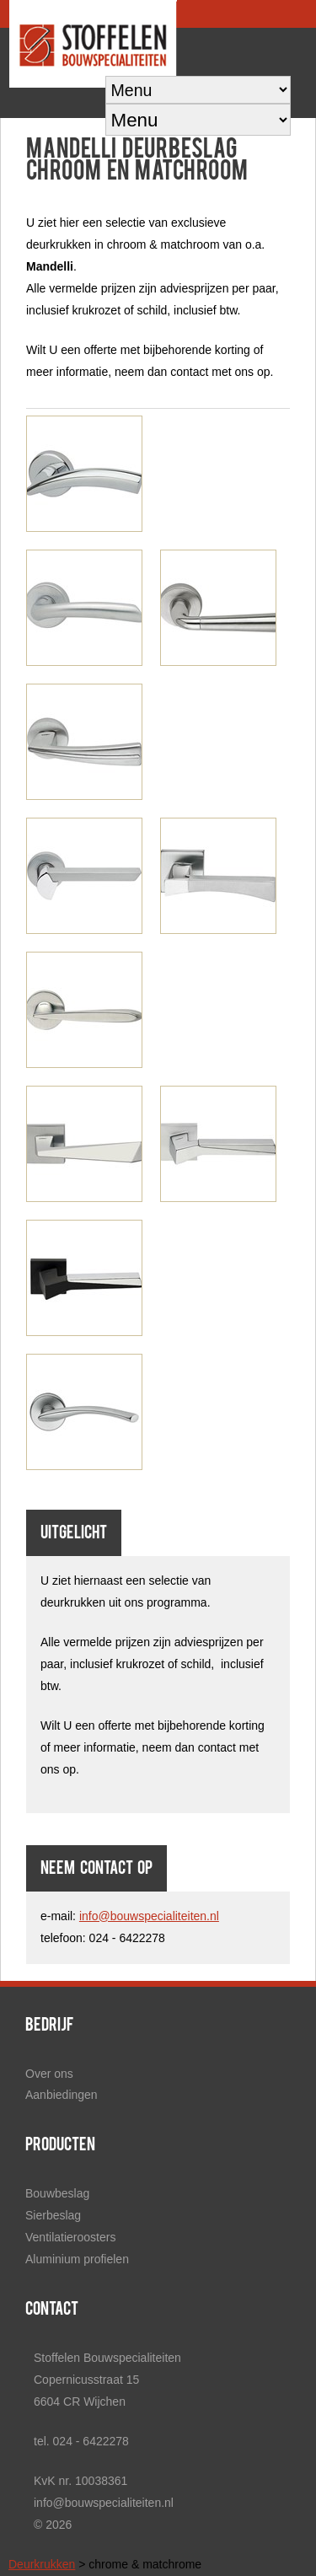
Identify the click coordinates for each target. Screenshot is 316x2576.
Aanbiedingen (61, 2094)
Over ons (49, 2073)
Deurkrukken (41, 2564)
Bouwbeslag (57, 2193)
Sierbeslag (53, 2215)
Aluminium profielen (77, 2259)
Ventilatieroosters (70, 2237)
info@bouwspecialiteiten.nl (149, 1916)
